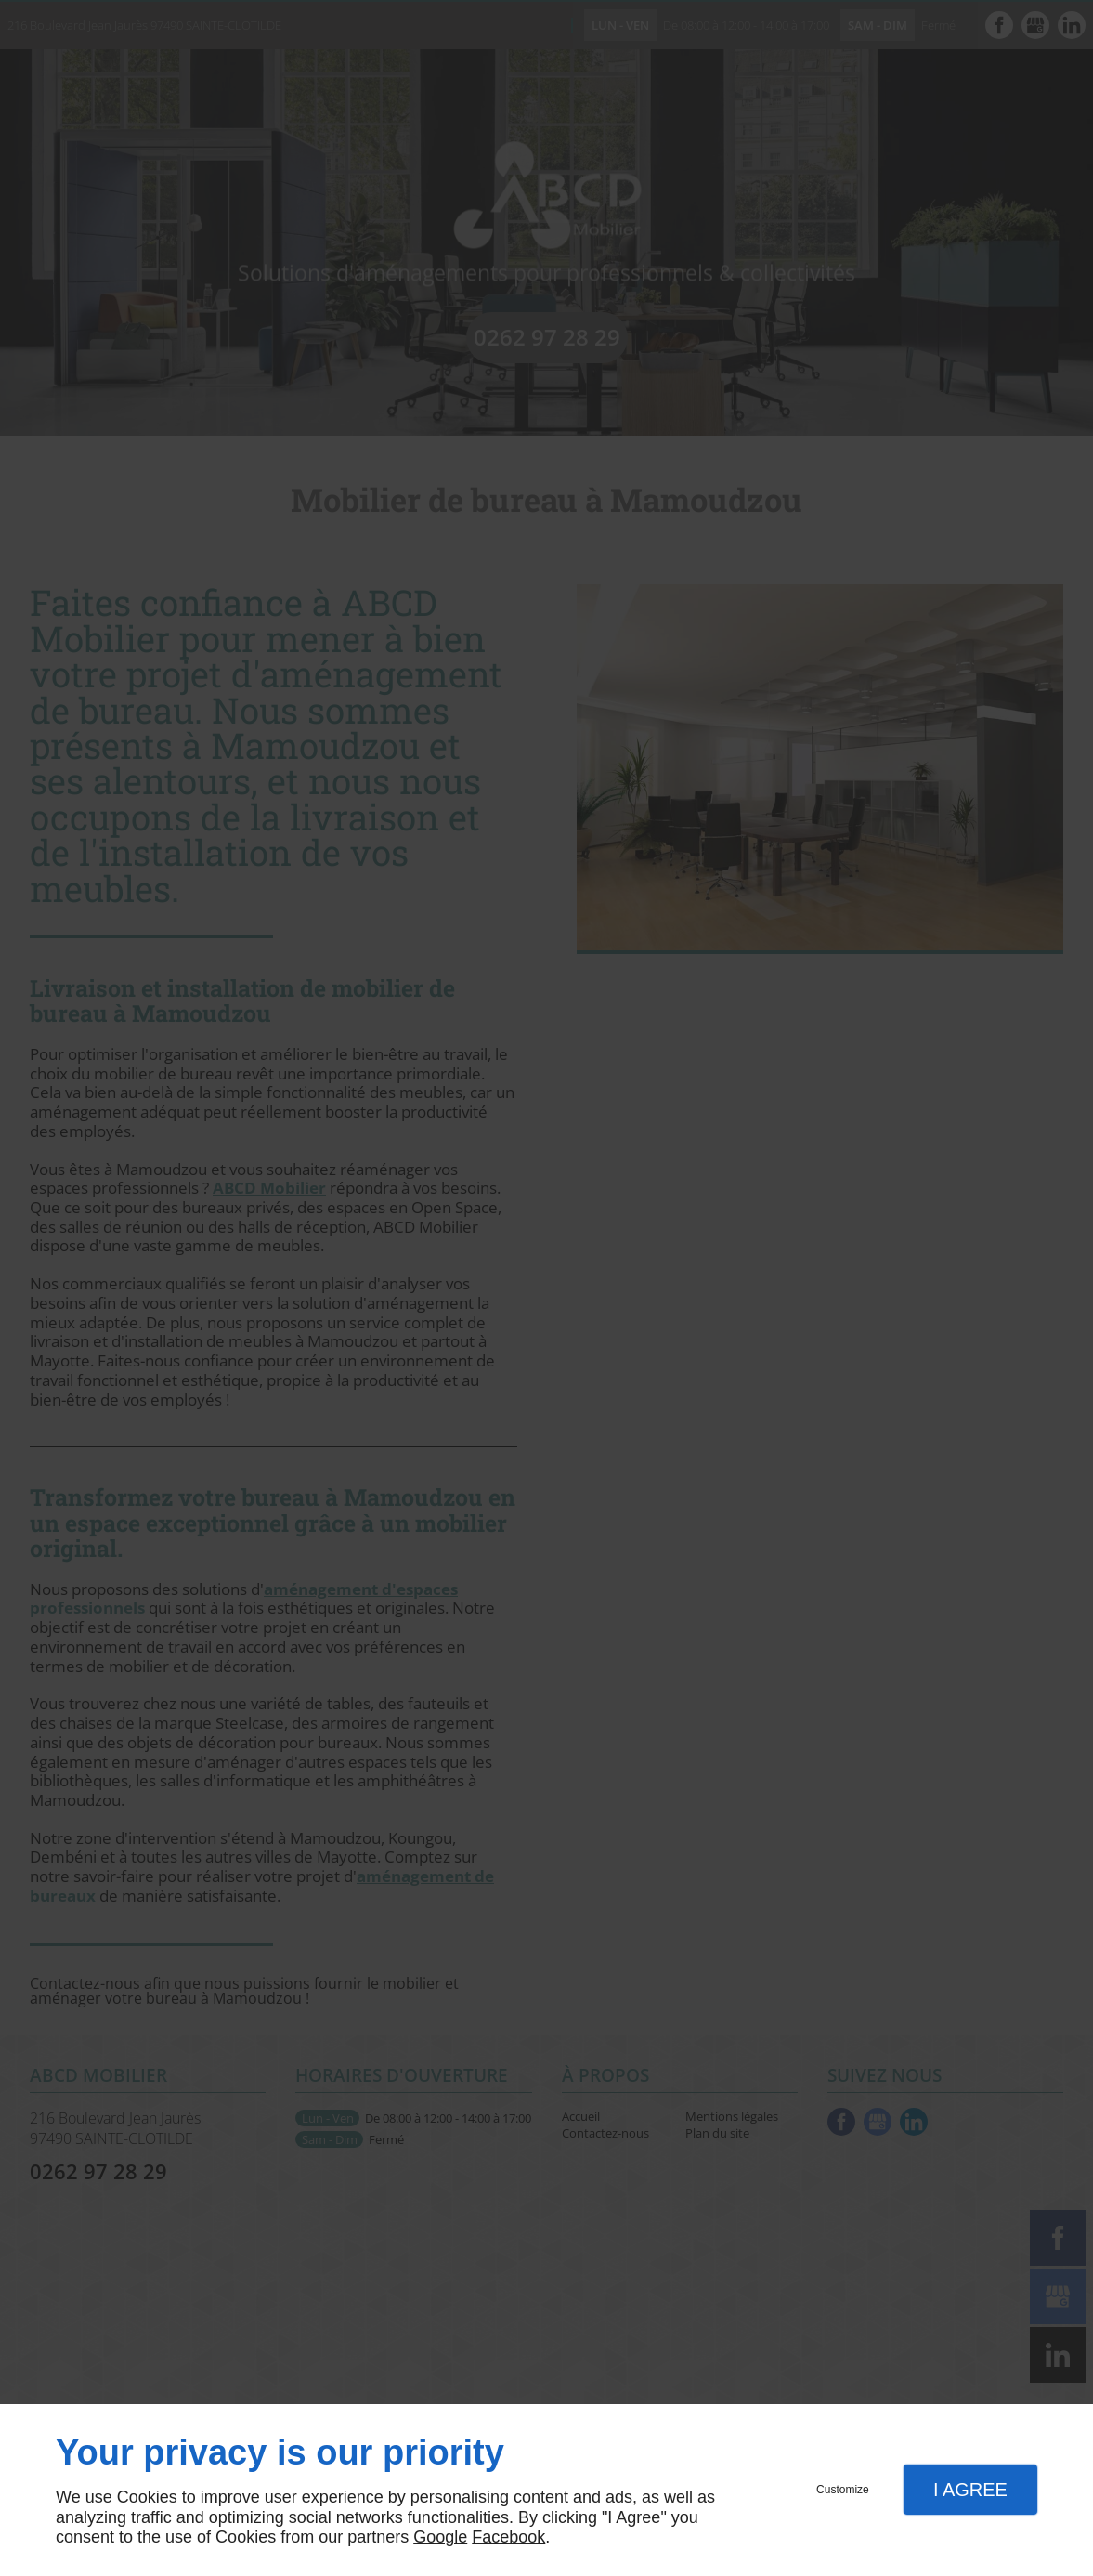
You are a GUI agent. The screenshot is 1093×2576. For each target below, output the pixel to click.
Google (440, 2537)
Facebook (508, 2537)
